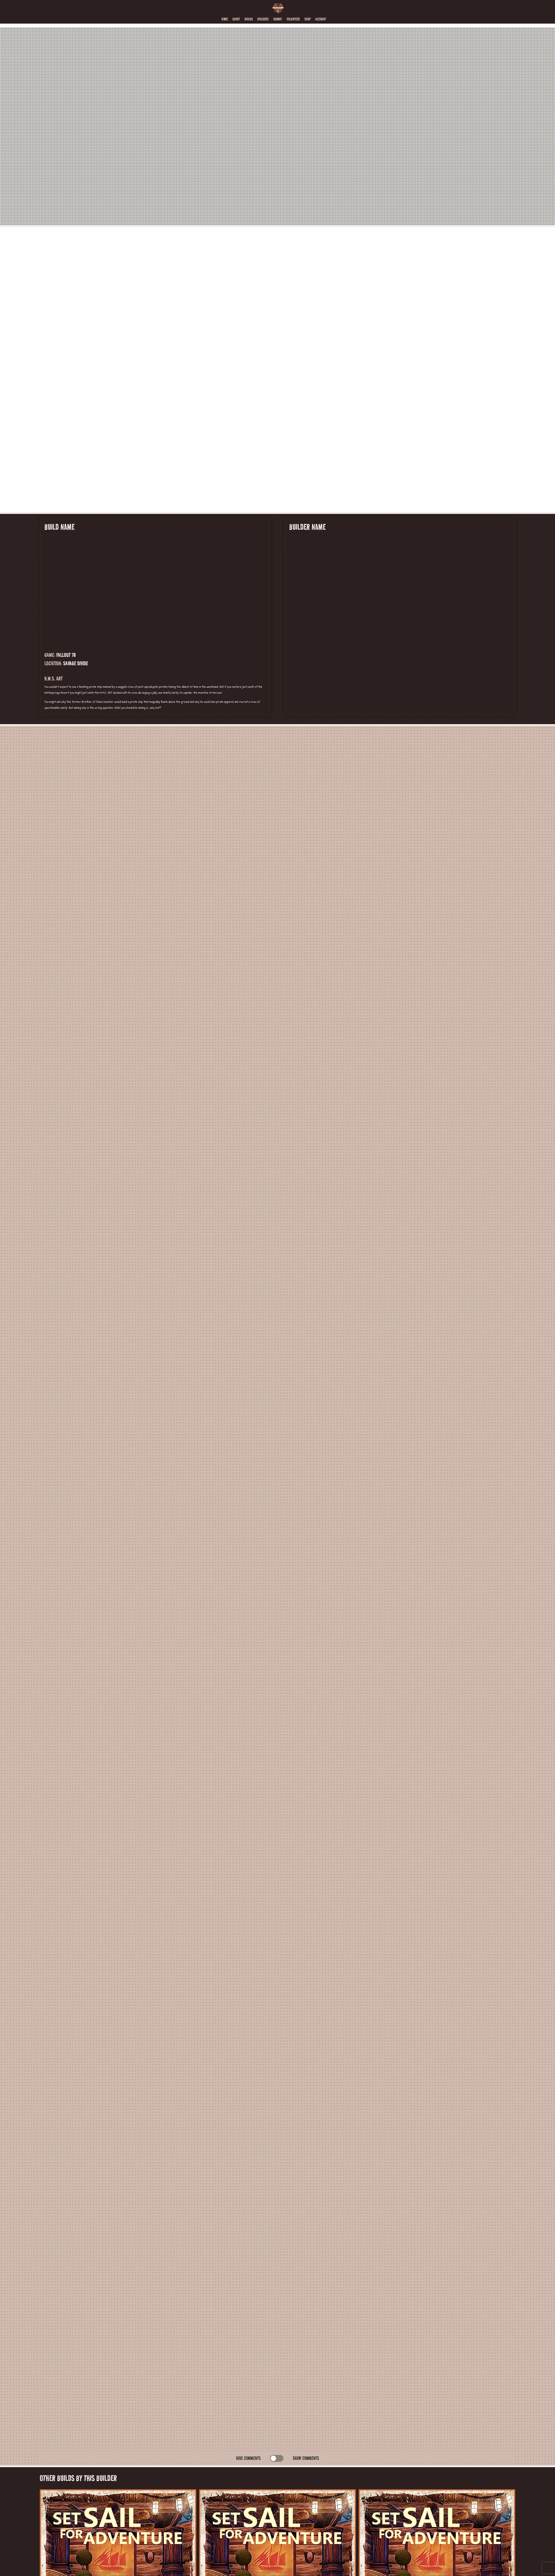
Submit (277, 20)
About (236, 20)
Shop (307, 20)
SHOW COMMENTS (306, 2357)
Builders (263, 20)
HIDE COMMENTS (248, 2357)
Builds (249, 20)
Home (224, 20)
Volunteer (293, 20)
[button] (45, 2516)
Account (320, 20)
